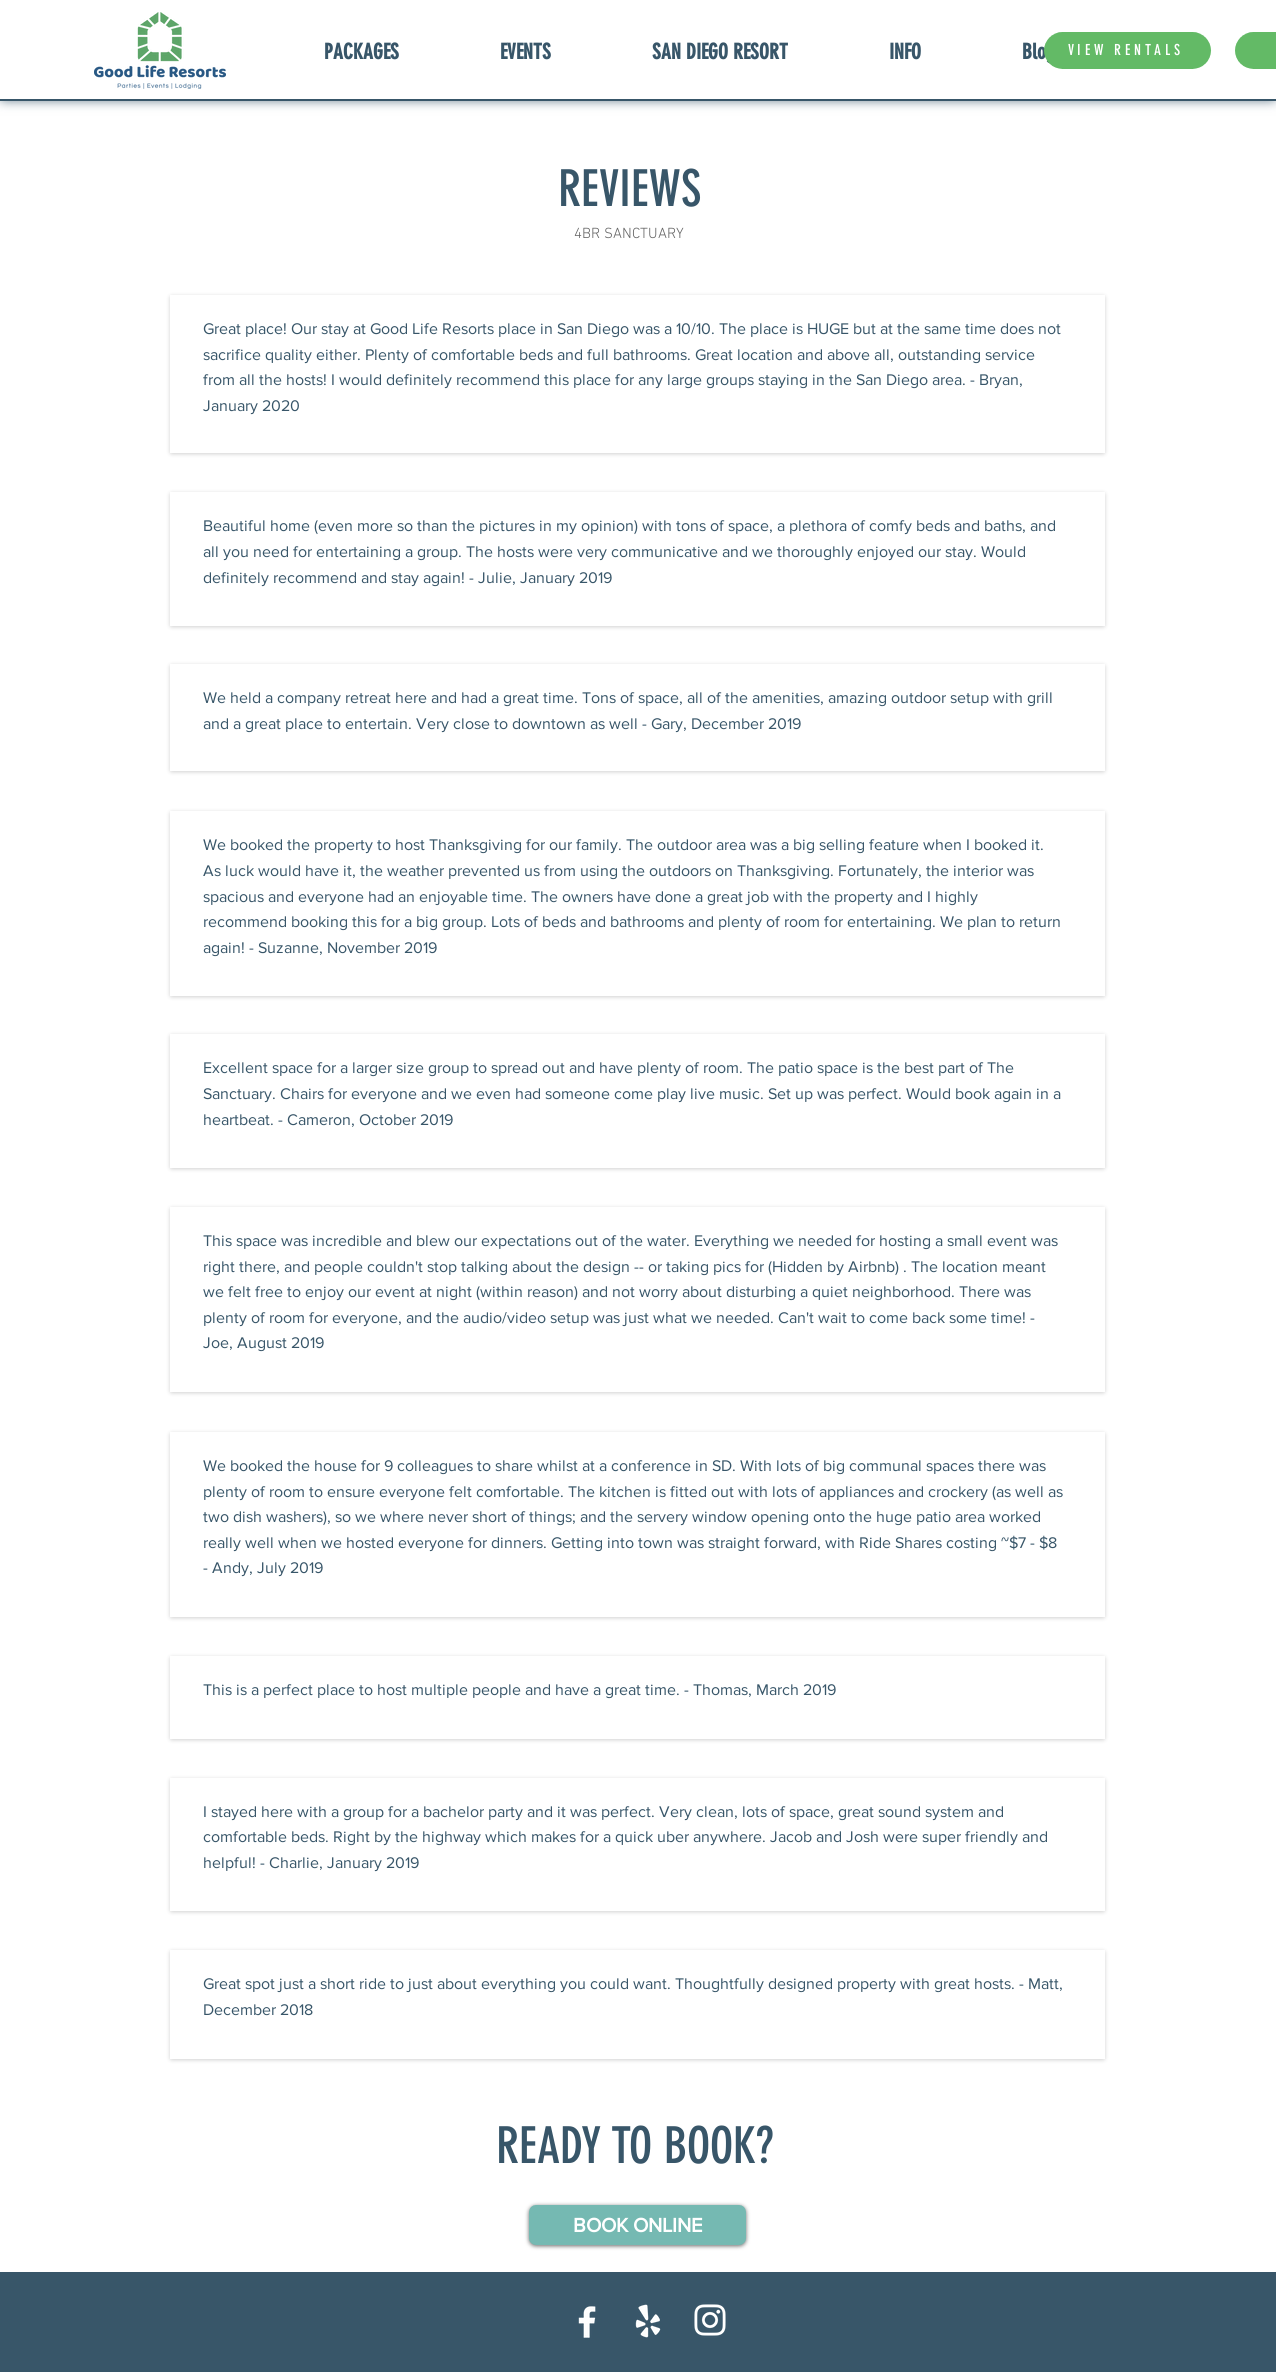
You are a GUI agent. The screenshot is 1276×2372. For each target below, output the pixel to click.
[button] (637, 2225)
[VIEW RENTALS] (1127, 50)
